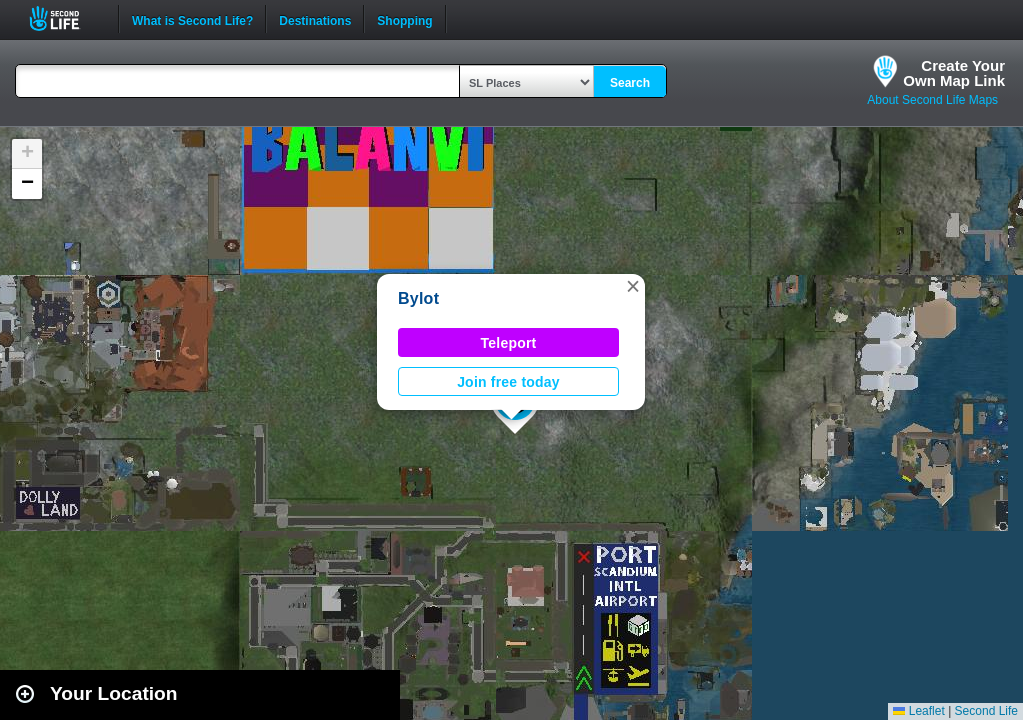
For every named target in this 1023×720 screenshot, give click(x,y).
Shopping (404, 19)
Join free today (508, 382)
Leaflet (918, 711)
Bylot (418, 298)
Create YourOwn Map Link (954, 73)
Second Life (65, 18)
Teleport (509, 343)
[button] (633, 286)
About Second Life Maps (932, 100)
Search (630, 83)
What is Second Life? (192, 19)
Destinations (315, 19)
